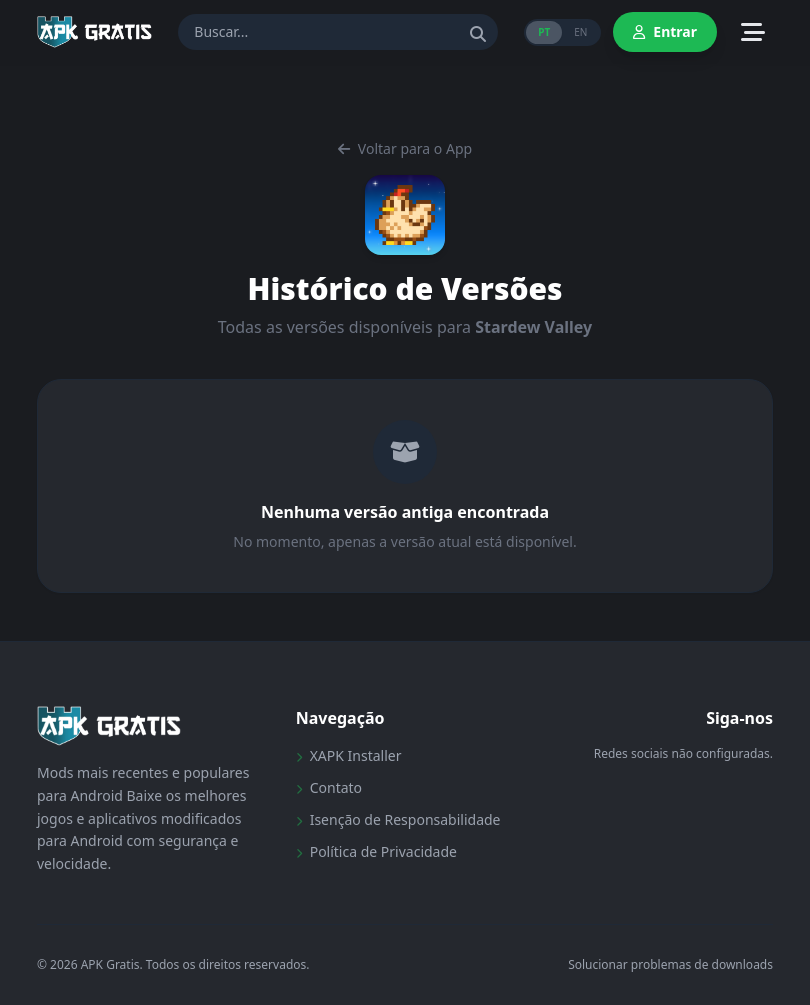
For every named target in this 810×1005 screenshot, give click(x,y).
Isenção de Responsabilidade (398, 819)
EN (580, 32)
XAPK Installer (349, 755)
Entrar (665, 31)
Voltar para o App (405, 148)
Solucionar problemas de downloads (670, 965)
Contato (329, 787)
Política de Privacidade (376, 851)
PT (544, 32)
